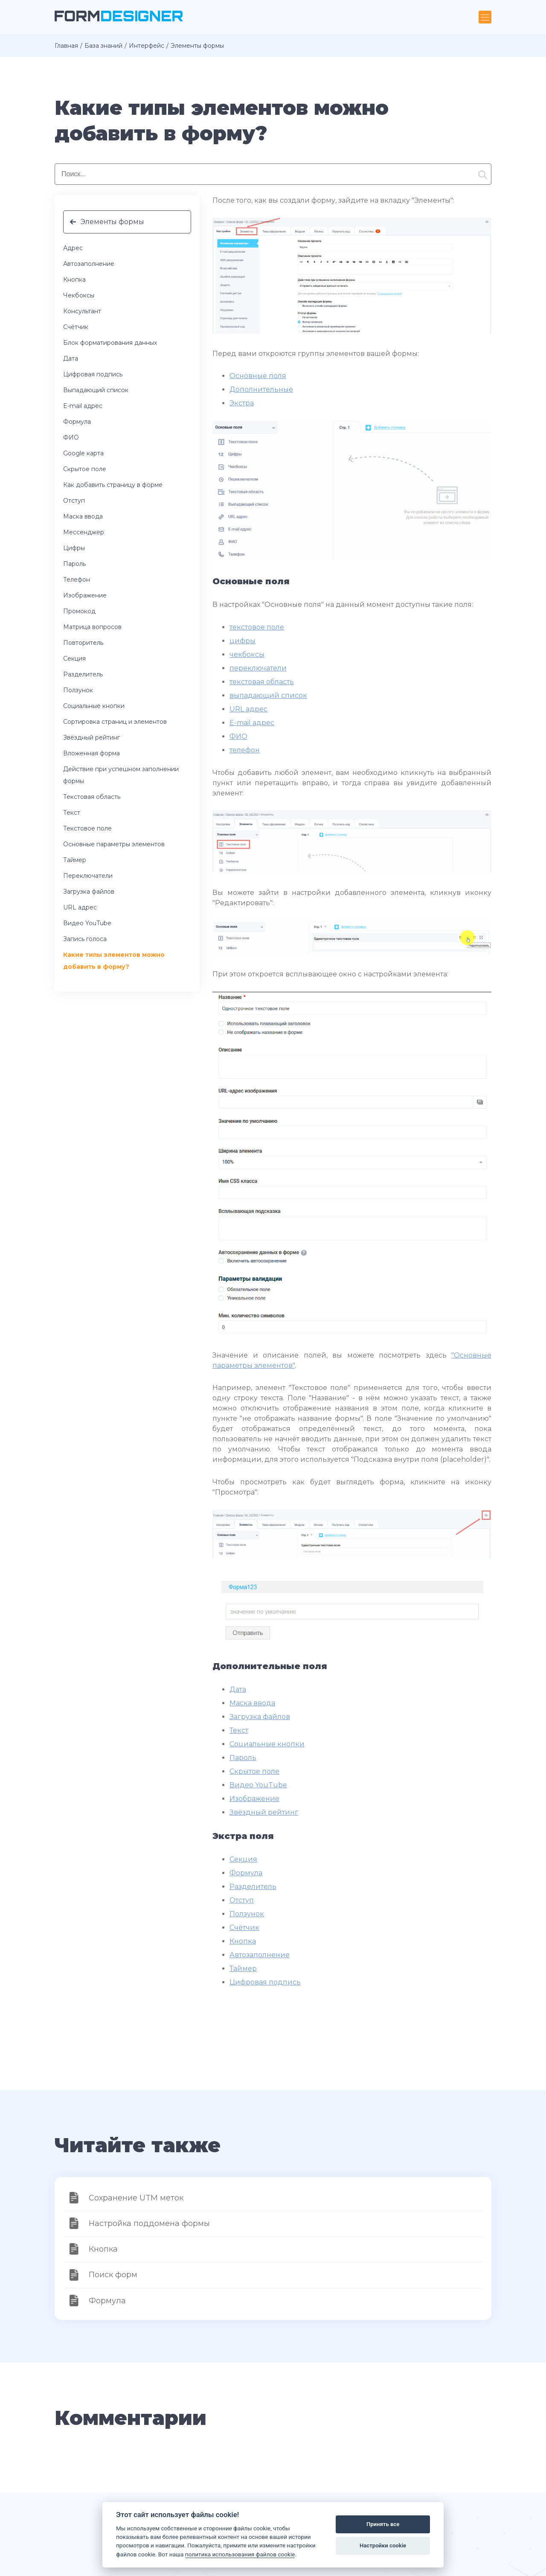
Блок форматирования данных (110, 343)
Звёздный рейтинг (91, 737)
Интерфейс (146, 46)
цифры (242, 641)
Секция (74, 658)
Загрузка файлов (88, 891)
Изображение (85, 595)
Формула (77, 421)
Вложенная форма (91, 753)
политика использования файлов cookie (240, 2554)
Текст (71, 812)
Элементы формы (112, 222)
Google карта (83, 453)
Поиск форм (113, 2274)
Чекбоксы (78, 295)
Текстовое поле (87, 828)
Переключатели (88, 876)
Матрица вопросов (92, 627)
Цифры (74, 548)
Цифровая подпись (92, 374)
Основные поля (257, 376)
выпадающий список (268, 695)
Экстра (241, 403)
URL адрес (80, 907)
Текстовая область (91, 797)
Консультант (82, 311)
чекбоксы (246, 654)
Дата (70, 358)
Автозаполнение (88, 264)
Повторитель (83, 643)
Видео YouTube (87, 923)
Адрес (73, 248)
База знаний (103, 46)
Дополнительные (261, 389)
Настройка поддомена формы (149, 2223)
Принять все (382, 2524)
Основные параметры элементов (114, 844)
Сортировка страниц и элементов (115, 722)
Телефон (76, 579)
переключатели (258, 668)
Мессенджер (83, 532)
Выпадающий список (95, 390)
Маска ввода (83, 516)
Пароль (74, 564)
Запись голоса (85, 939)
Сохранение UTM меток (136, 2198)
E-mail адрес (82, 406)
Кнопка (74, 279)
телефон (244, 750)
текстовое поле (256, 627)
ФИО (71, 437)
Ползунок (78, 690)
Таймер (74, 860)
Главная (66, 46)
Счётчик (75, 327)
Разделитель (83, 674)
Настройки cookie (383, 2545)
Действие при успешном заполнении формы (121, 775)
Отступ (74, 500)
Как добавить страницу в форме (113, 485)
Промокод (79, 611)
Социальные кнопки (94, 706)
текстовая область (261, 682)
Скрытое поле (84, 469)
